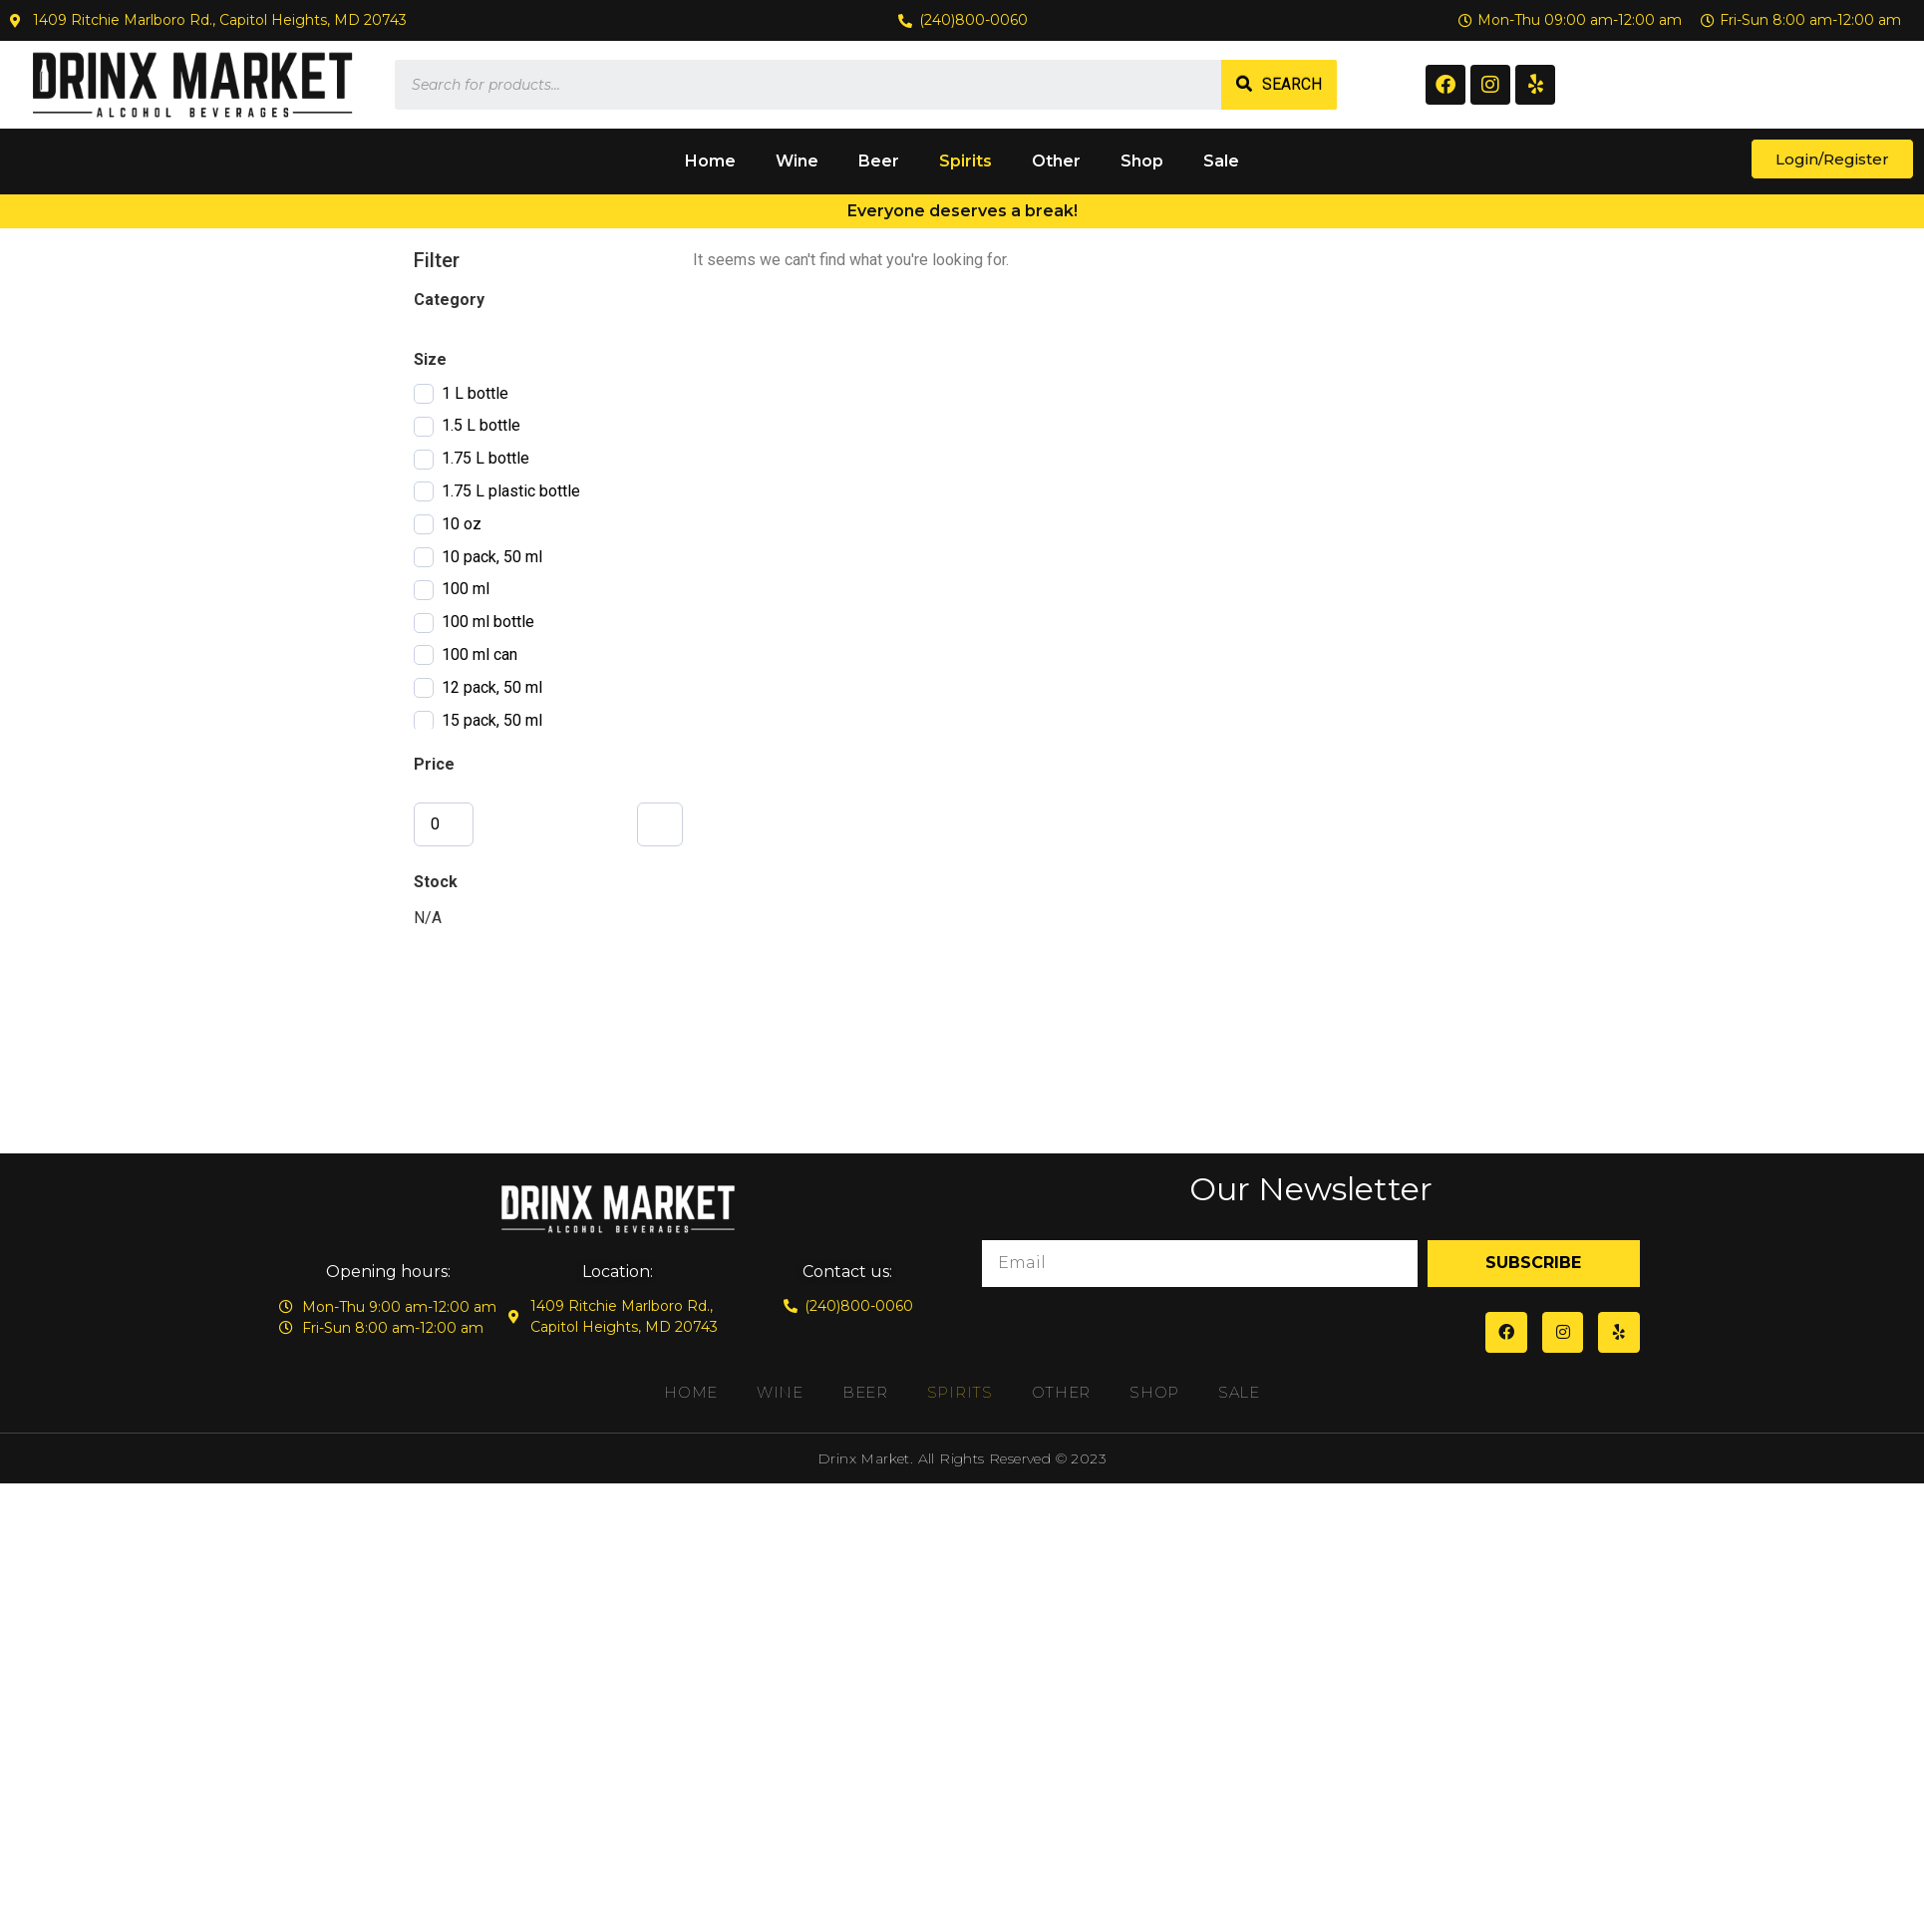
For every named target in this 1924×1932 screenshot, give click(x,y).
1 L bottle (475, 393)
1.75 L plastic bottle (511, 491)
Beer (878, 161)
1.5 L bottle (481, 425)
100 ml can (479, 654)
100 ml (465, 588)
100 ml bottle (488, 621)
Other (1056, 161)
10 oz (461, 523)
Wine (797, 161)
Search (1292, 84)
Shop (1142, 161)
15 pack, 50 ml (492, 720)
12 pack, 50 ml (492, 687)
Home (710, 161)
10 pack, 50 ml (492, 556)
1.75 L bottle (485, 458)
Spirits (965, 161)
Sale (1221, 161)
